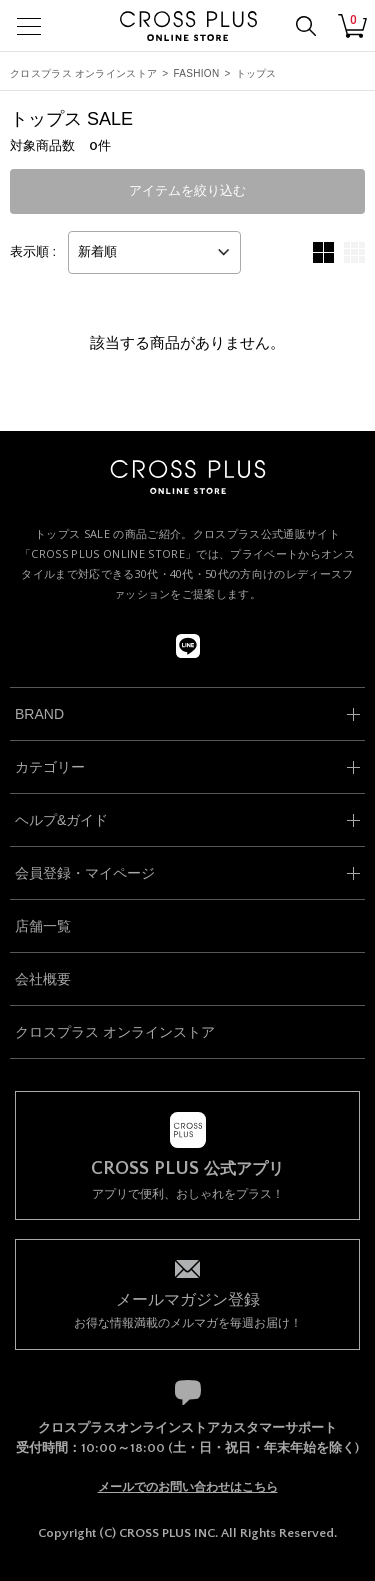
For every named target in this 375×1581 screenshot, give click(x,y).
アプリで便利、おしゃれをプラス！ (187, 1180)
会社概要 (43, 979)
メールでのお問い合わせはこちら (188, 1487)
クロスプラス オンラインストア (83, 73)
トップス (256, 73)
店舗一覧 (43, 926)
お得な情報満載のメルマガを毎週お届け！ (187, 1309)
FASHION (196, 73)
